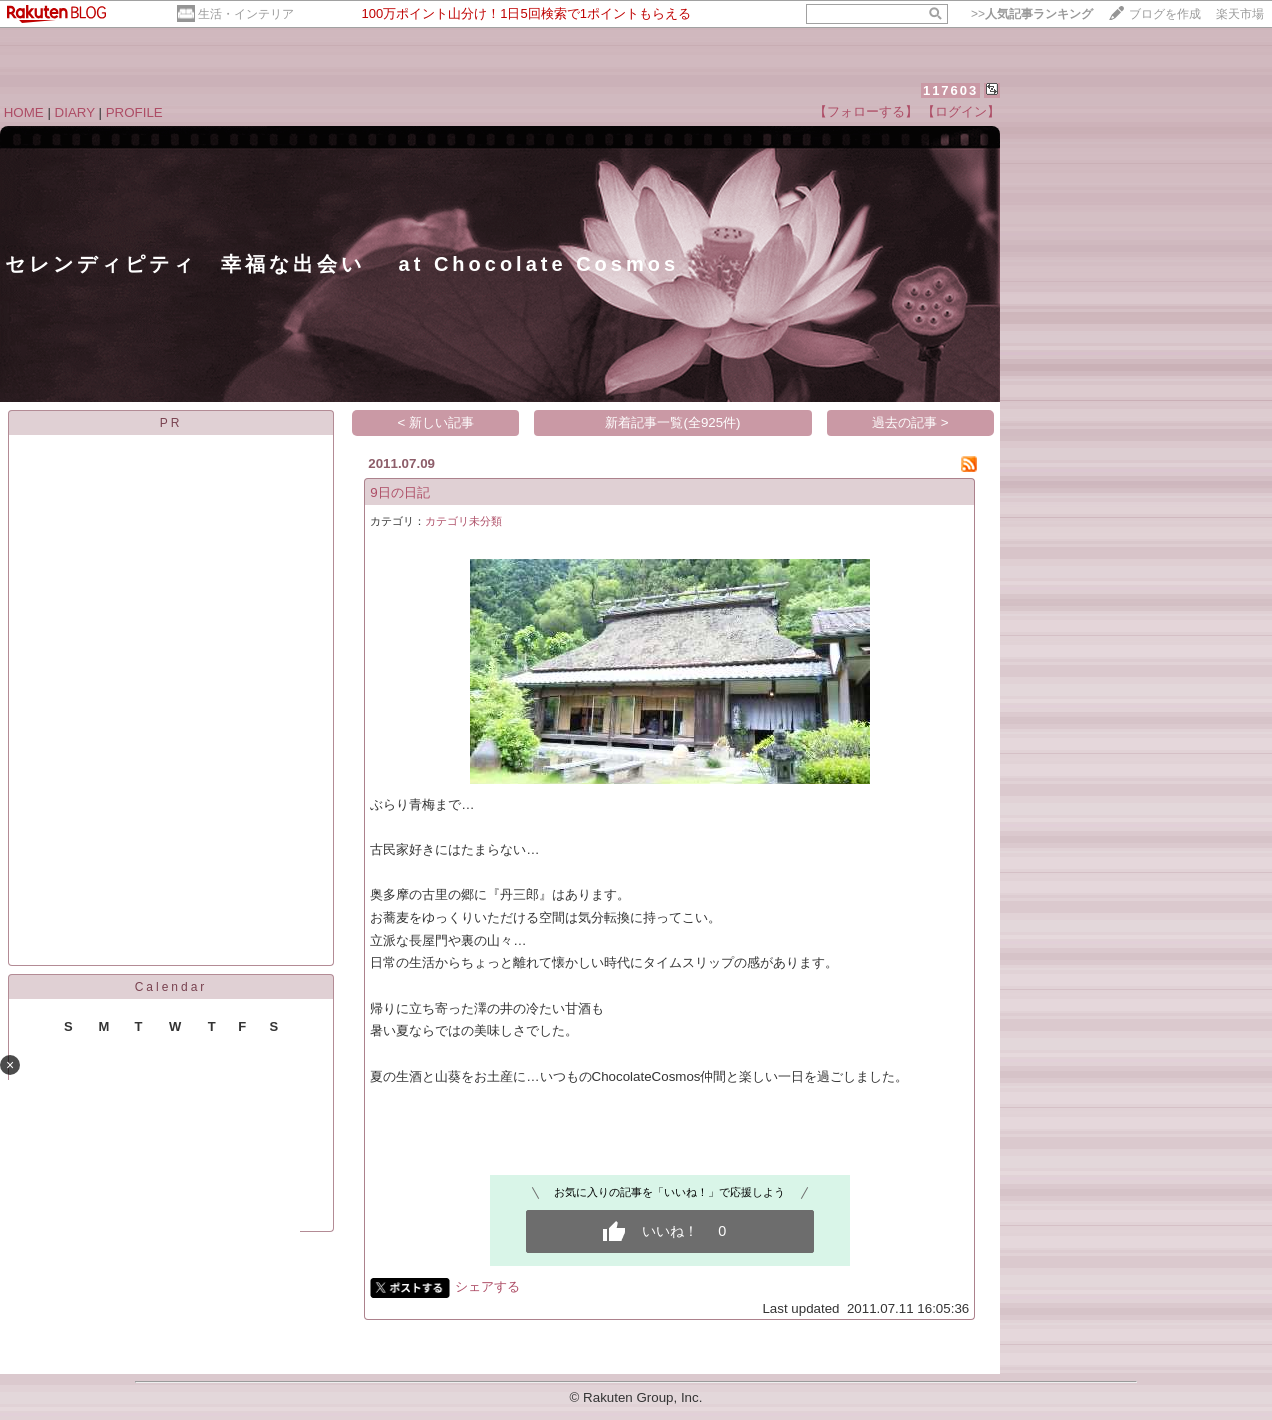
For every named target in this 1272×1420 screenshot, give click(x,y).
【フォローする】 (866, 111)
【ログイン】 (961, 111)
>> (1032, 14)
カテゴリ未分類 (463, 521)
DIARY (75, 112)
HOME (24, 112)
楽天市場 (1240, 14)
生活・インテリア (246, 14)
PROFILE (134, 112)
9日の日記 (399, 492)
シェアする (487, 1286)
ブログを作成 (1165, 14)
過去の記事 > (910, 422)
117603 (950, 90)
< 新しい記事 (436, 422)
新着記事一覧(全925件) (672, 422)
